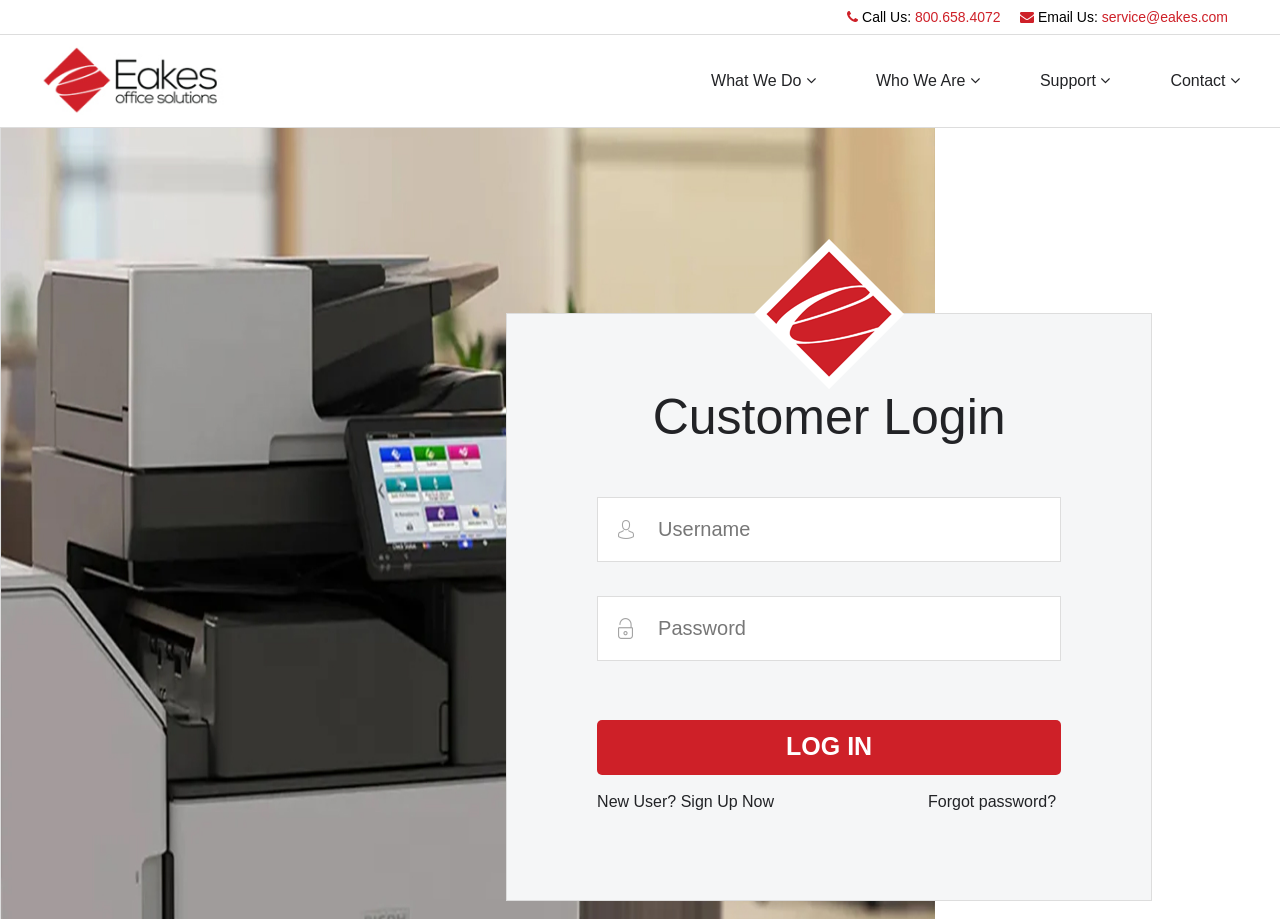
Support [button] (1075, 80)
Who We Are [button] (928, 80)
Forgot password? (992, 801)
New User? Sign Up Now (685, 801)
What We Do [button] (763, 80)
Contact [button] (1205, 80)
